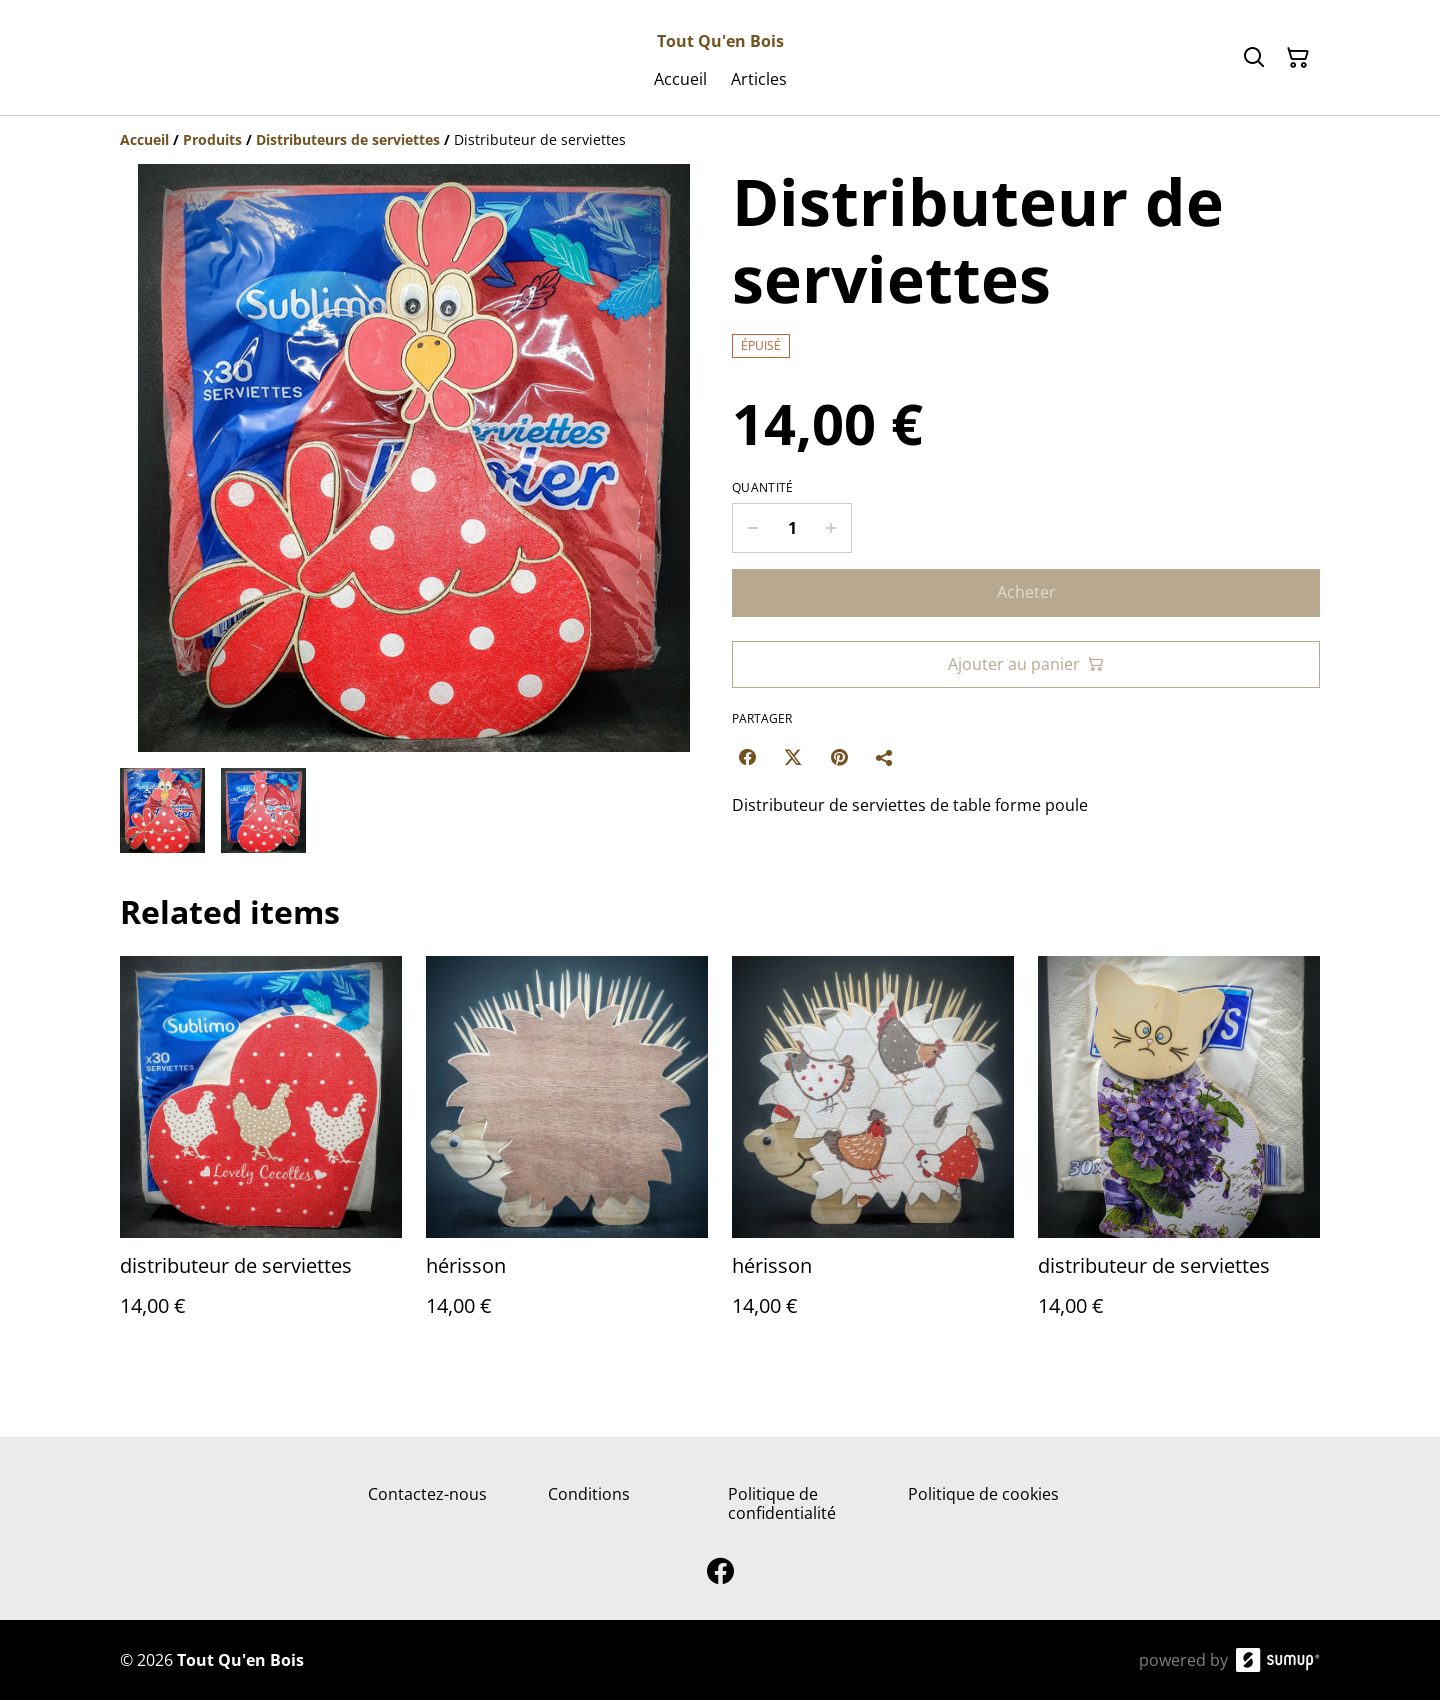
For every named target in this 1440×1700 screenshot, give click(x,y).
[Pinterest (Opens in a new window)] (839, 757)
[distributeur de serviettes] (261, 1156)
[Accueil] (144, 139)
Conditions (589, 1494)
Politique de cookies (983, 1494)
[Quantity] (792, 528)
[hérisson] (567, 1156)
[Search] (1254, 58)
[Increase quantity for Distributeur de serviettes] (831, 528)
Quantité (762, 488)
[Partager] (885, 757)
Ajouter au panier (1026, 664)
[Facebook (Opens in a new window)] (747, 757)
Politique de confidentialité (782, 1503)
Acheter (1026, 592)
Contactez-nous (427, 1494)
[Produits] (212, 139)
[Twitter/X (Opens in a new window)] (793, 757)
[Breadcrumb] (720, 140)
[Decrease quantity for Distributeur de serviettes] (752, 528)
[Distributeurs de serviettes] (348, 139)
